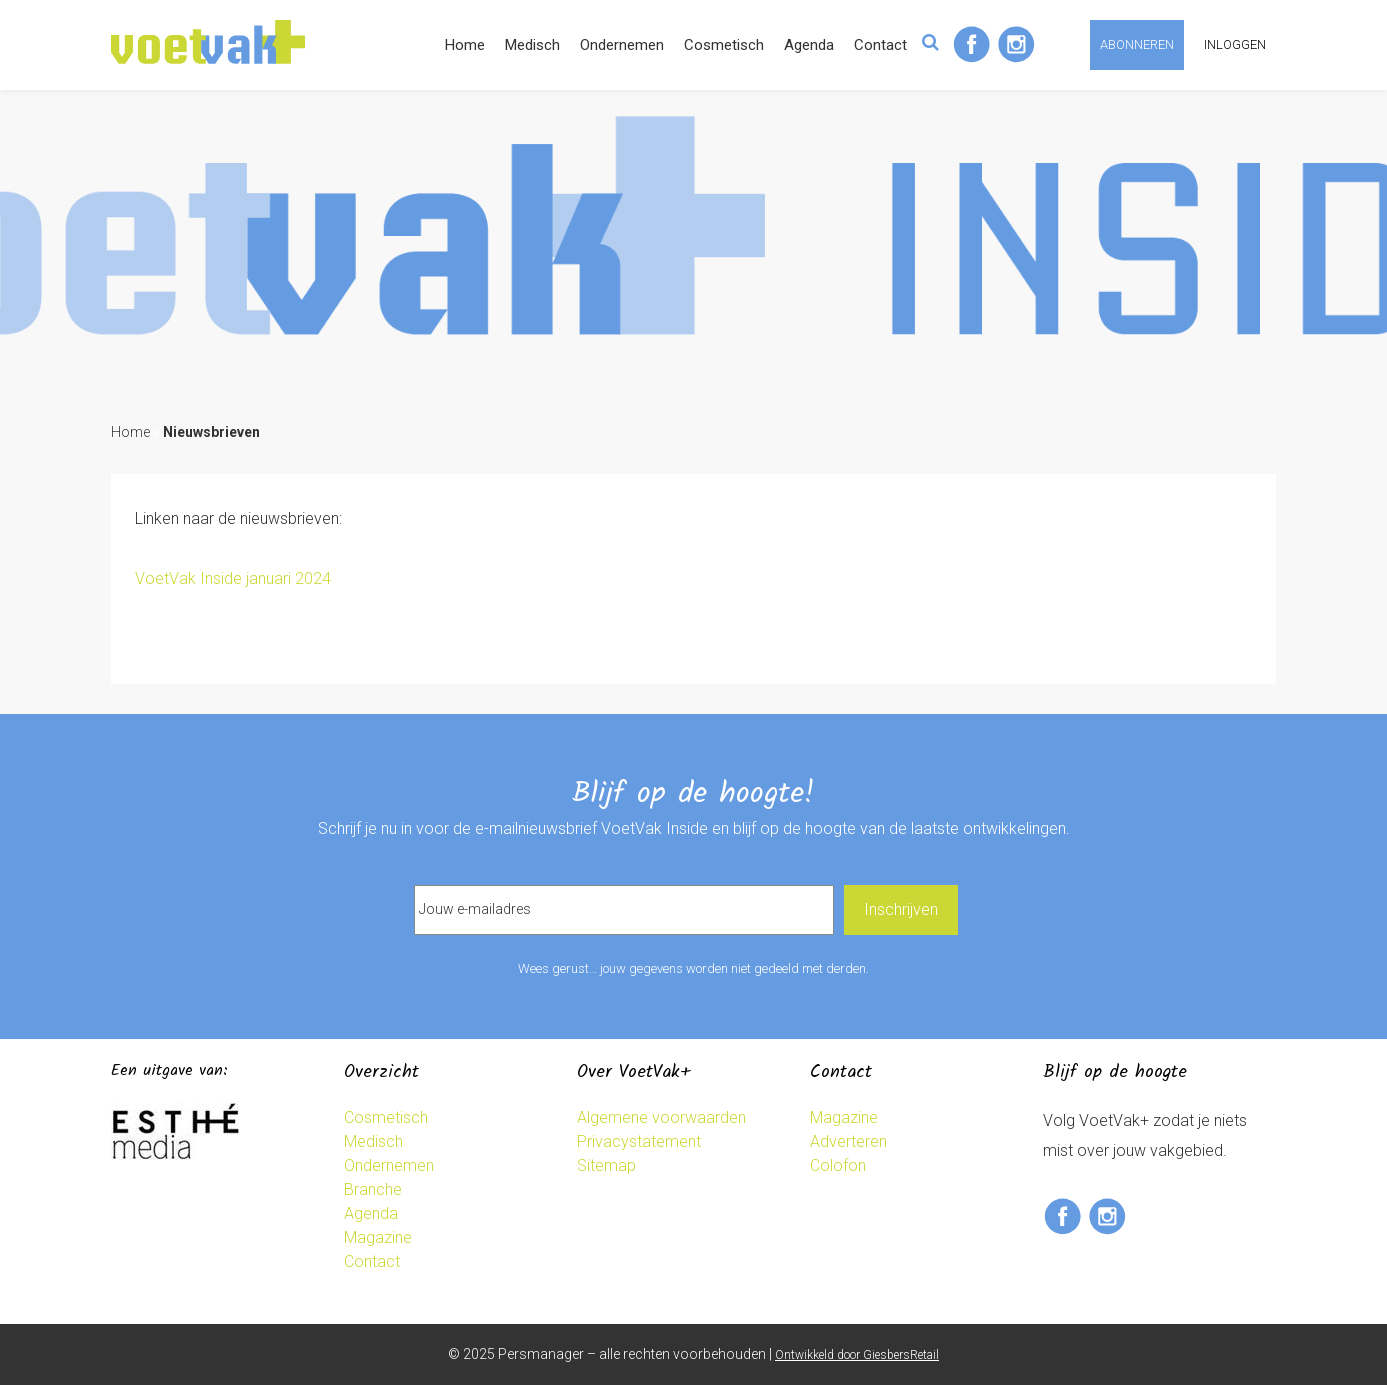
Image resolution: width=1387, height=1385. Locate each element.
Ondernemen (622, 45)
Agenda (809, 45)
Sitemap (606, 1165)
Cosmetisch (724, 45)
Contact (880, 45)
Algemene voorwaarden (661, 1117)
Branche (373, 1189)
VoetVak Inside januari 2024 (233, 578)
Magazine (378, 1237)
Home (465, 45)
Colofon (838, 1165)
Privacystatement (639, 1141)
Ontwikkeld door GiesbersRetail (857, 1355)
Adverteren (848, 1141)
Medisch (532, 45)
